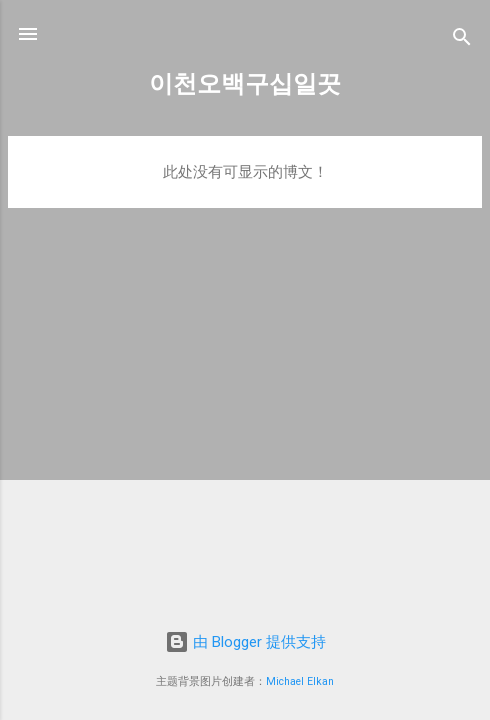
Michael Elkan (300, 681)
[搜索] (462, 40)
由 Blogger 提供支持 (245, 642)
